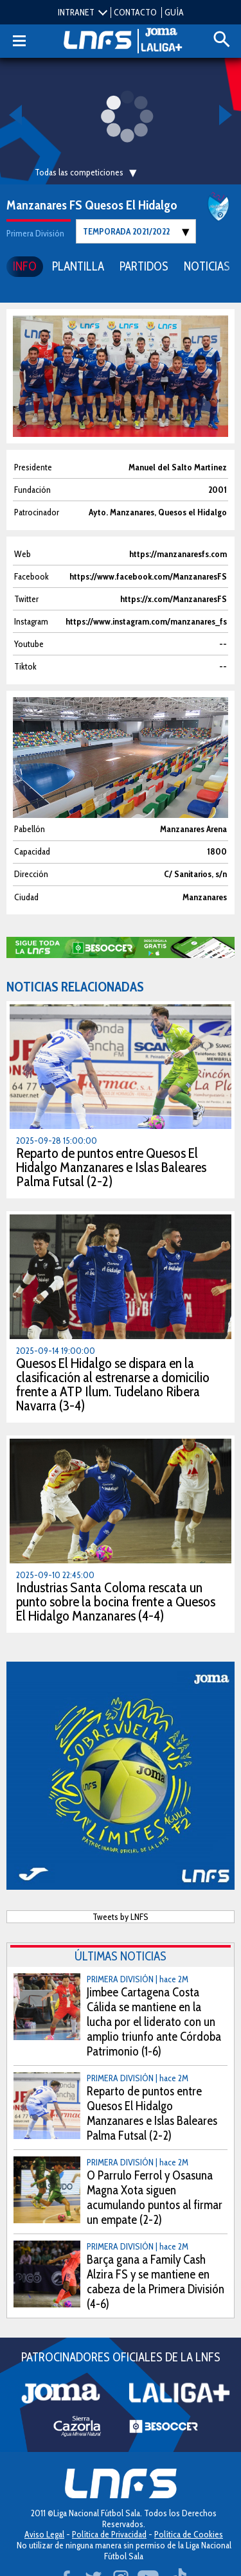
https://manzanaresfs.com (178, 554)
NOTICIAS (207, 266)
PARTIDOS (144, 266)
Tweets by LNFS (120, 1917)
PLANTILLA (78, 266)
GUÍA (174, 12)
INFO (25, 266)
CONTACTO (135, 12)
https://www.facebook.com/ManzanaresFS (148, 576)
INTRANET (76, 12)
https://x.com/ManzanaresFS (173, 599)
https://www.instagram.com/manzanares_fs (146, 621)
